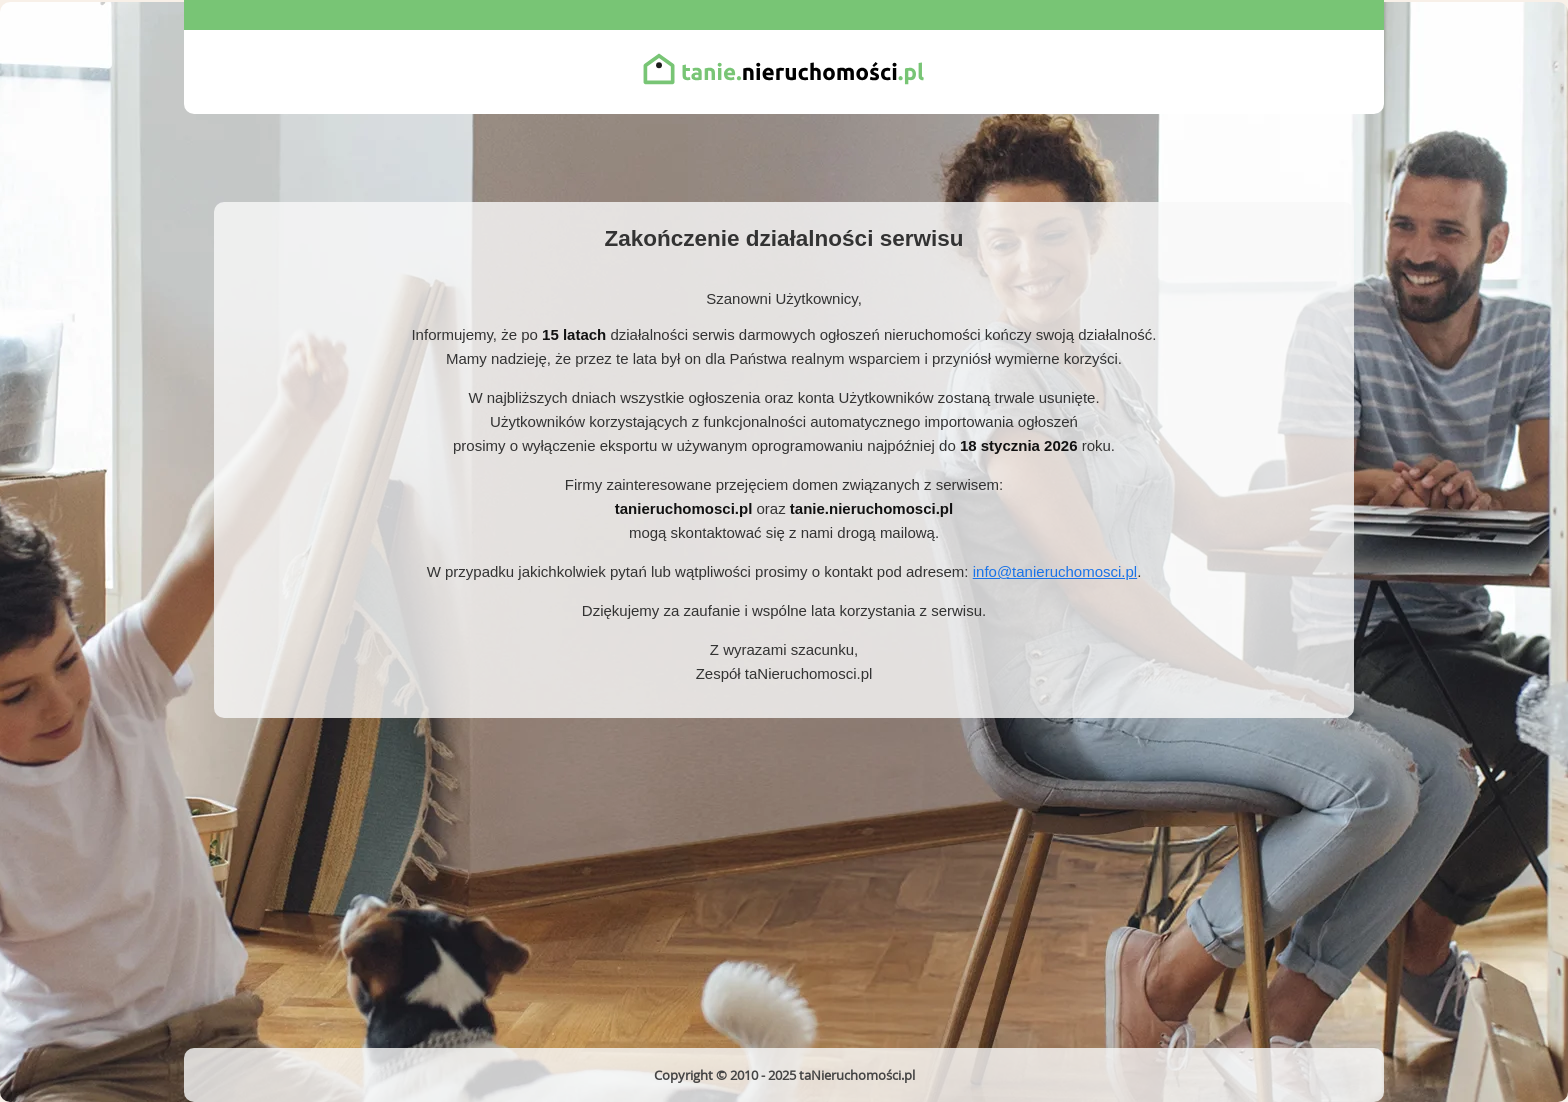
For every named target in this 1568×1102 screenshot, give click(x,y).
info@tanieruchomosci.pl (1055, 571)
